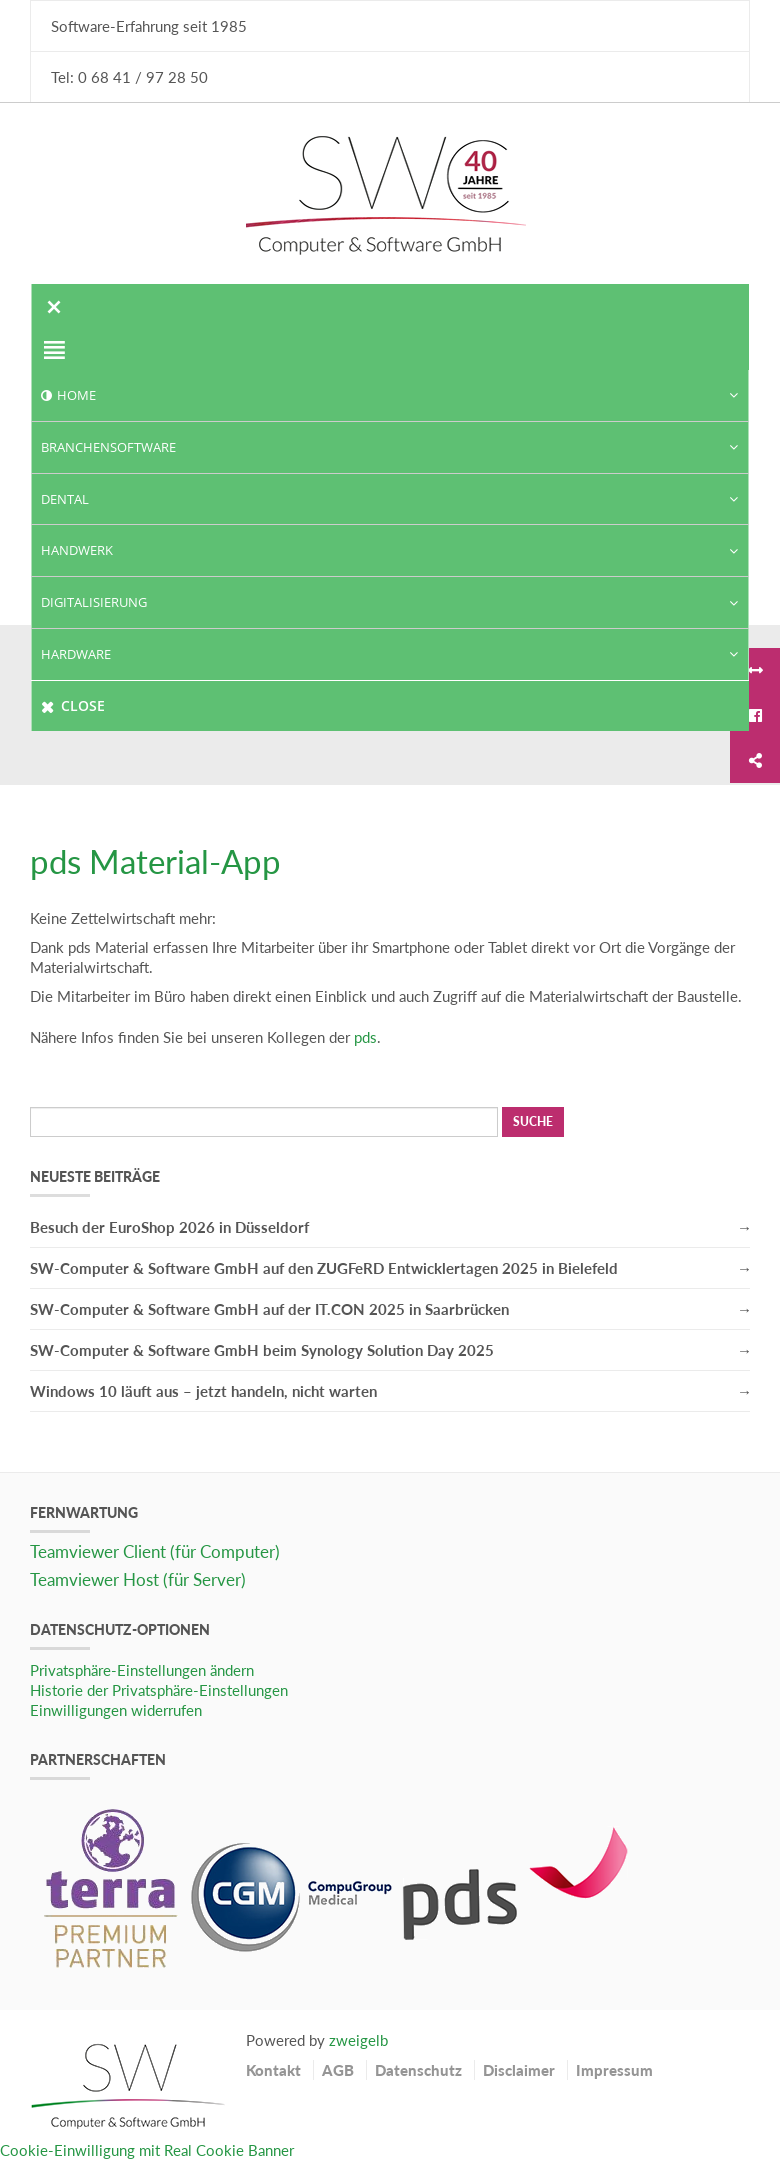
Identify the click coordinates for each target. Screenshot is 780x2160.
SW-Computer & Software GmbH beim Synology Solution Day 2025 (262, 1350)
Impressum (614, 2070)
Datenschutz (418, 2070)
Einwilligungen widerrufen (116, 1710)
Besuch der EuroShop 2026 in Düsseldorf (169, 1227)
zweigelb (358, 2040)
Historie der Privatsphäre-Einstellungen (159, 1690)
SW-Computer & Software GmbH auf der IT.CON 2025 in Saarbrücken (269, 1309)
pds (365, 1037)
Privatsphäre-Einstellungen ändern (142, 1670)
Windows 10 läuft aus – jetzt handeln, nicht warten (203, 1391)
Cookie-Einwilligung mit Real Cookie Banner (147, 2150)
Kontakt (273, 2070)
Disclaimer (519, 2070)
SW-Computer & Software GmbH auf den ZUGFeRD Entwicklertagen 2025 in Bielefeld (324, 1268)
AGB (338, 2070)
